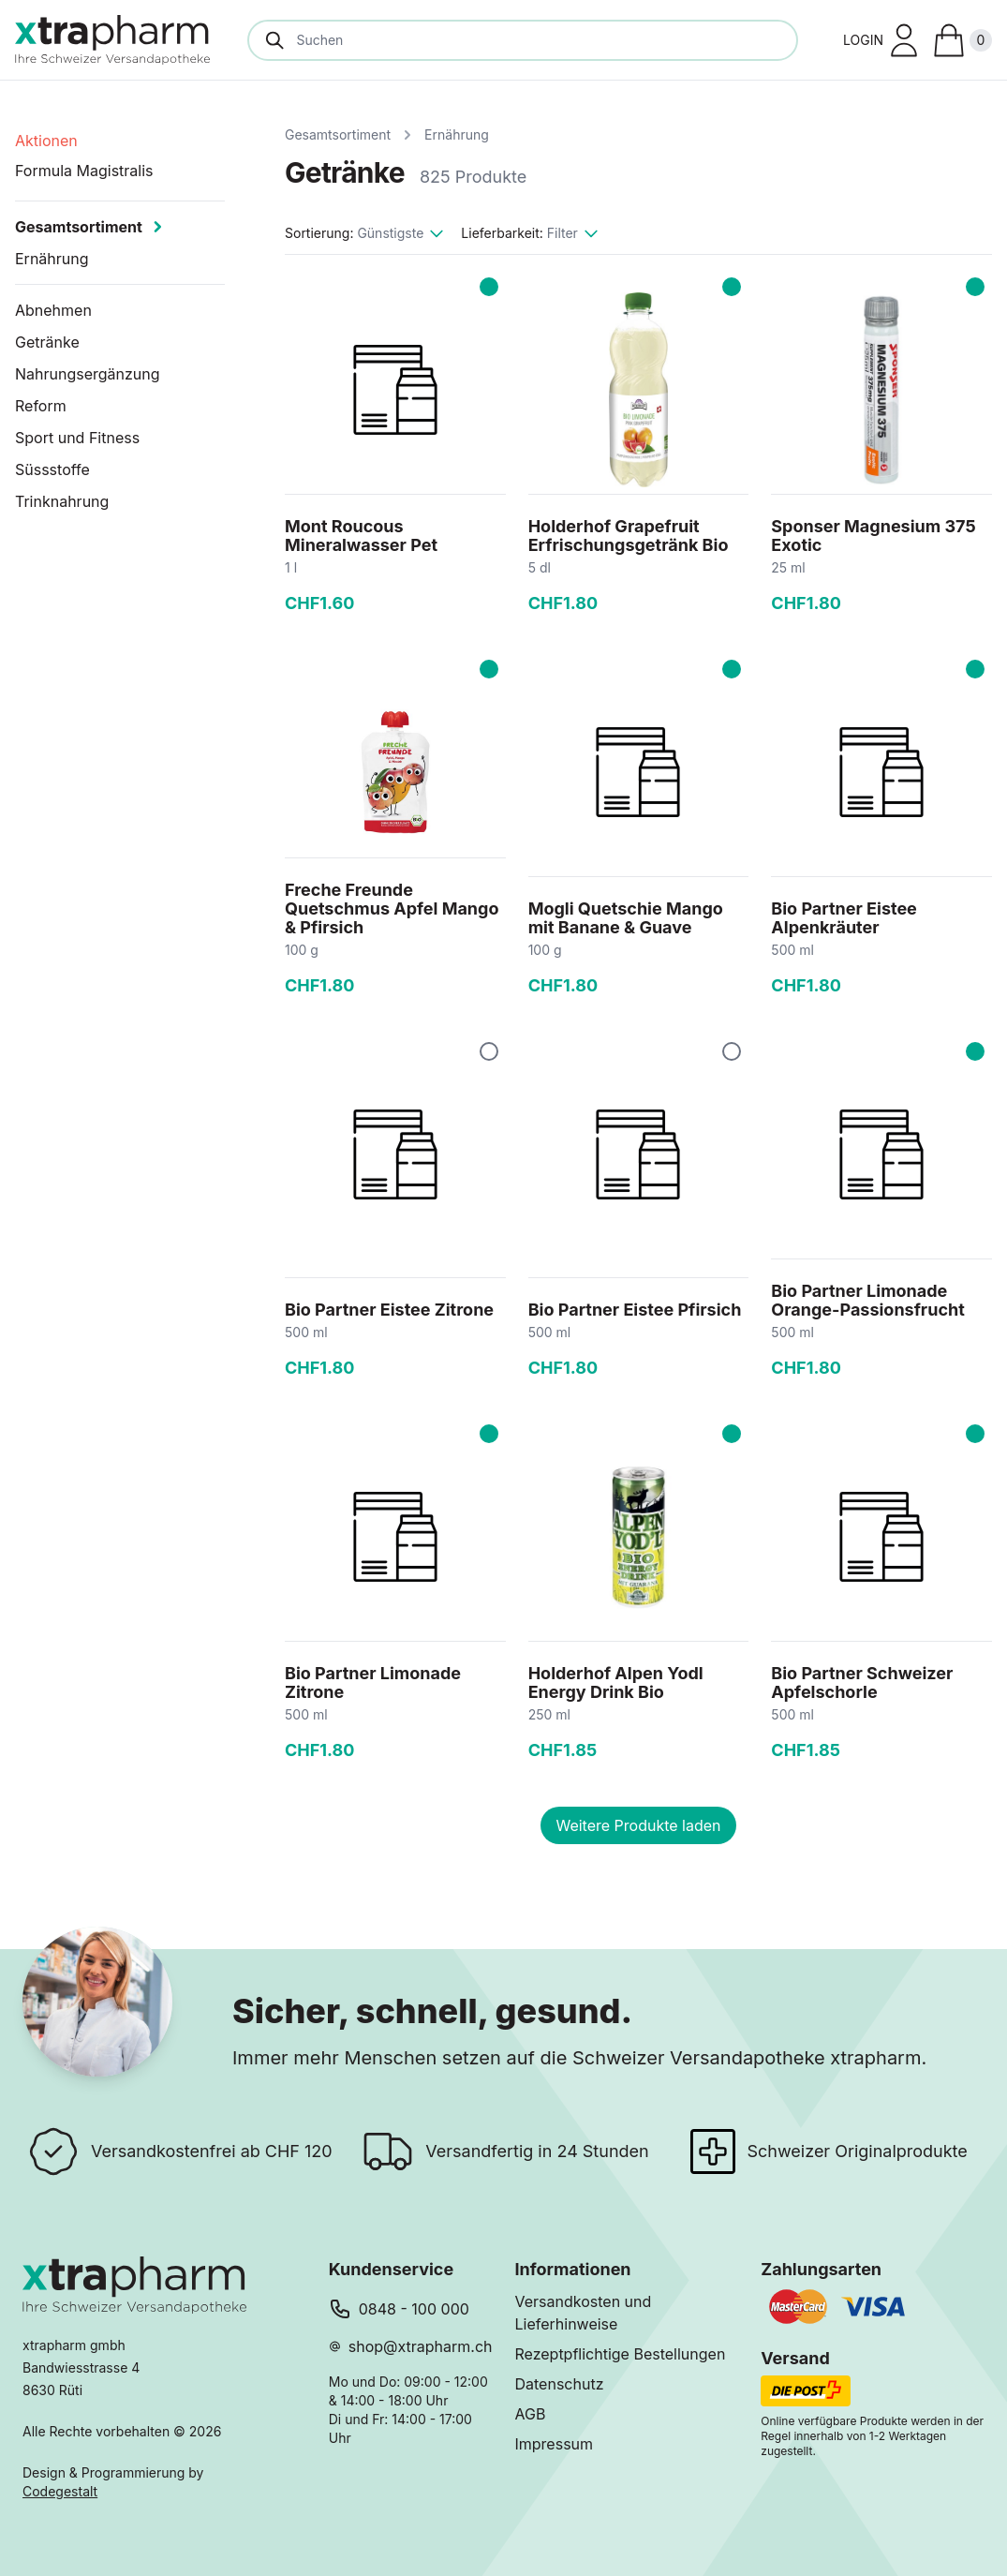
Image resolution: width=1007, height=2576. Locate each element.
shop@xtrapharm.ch (420, 2346)
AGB (530, 2414)
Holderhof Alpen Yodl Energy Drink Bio (615, 1682)
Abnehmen (53, 310)
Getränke (47, 342)
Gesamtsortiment (338, 134)
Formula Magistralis (84, 170)
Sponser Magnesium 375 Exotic (873, 535)
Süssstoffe (52, 469)
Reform (41, 405)
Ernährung (456, 134)
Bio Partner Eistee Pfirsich (635, 1309)
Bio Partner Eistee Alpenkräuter (844, 918)
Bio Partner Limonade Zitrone (373, 1682)
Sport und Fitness (77, 437)
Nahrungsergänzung (87, 374)
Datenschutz (559, 2384)
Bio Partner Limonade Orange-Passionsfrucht (867, 1300)
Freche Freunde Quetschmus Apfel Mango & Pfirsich (392, 908)
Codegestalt (59, 2491)
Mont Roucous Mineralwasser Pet (361, 535)
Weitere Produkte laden (637, 1825)
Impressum (554, 2444)
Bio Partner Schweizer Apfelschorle (862, 1682)
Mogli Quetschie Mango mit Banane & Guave (625, 918)
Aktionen (46, 140)
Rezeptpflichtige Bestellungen (620, 2354)
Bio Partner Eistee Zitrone (389, 1309)
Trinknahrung (62, 501)
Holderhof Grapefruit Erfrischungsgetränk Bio (628, 535)
